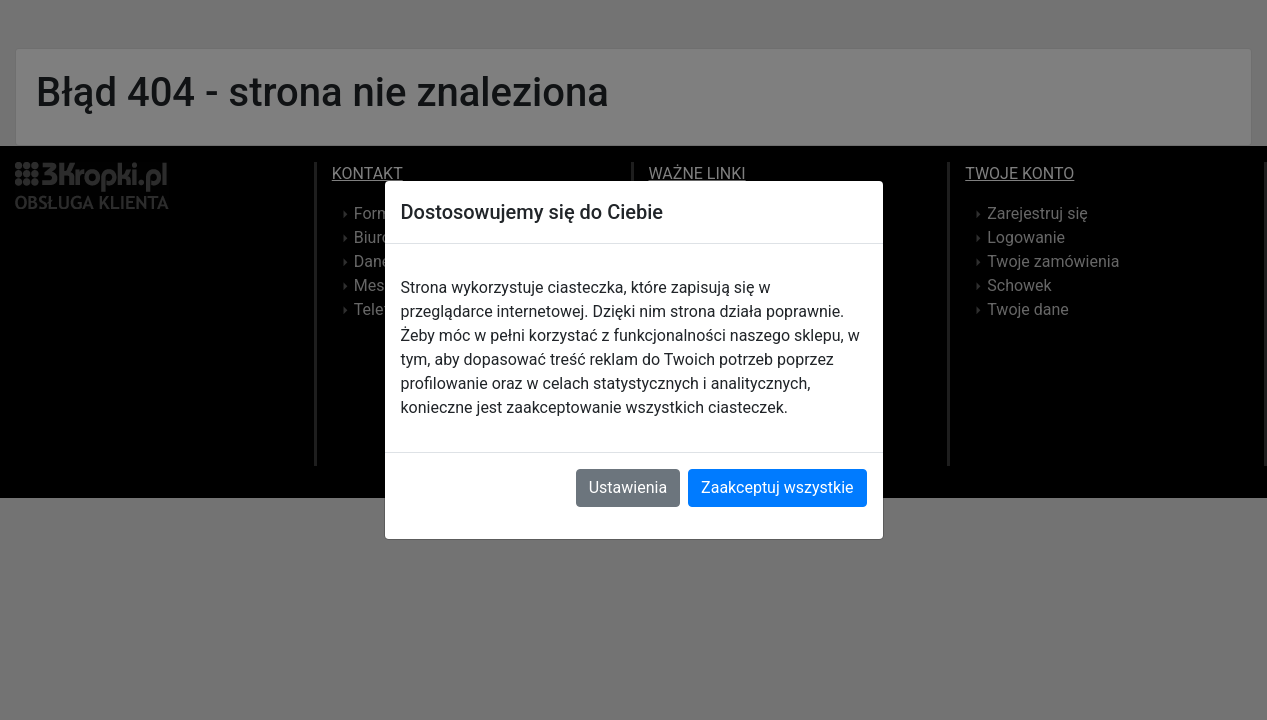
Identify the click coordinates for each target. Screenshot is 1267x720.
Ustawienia (628, 487)
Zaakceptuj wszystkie (777, 487)
